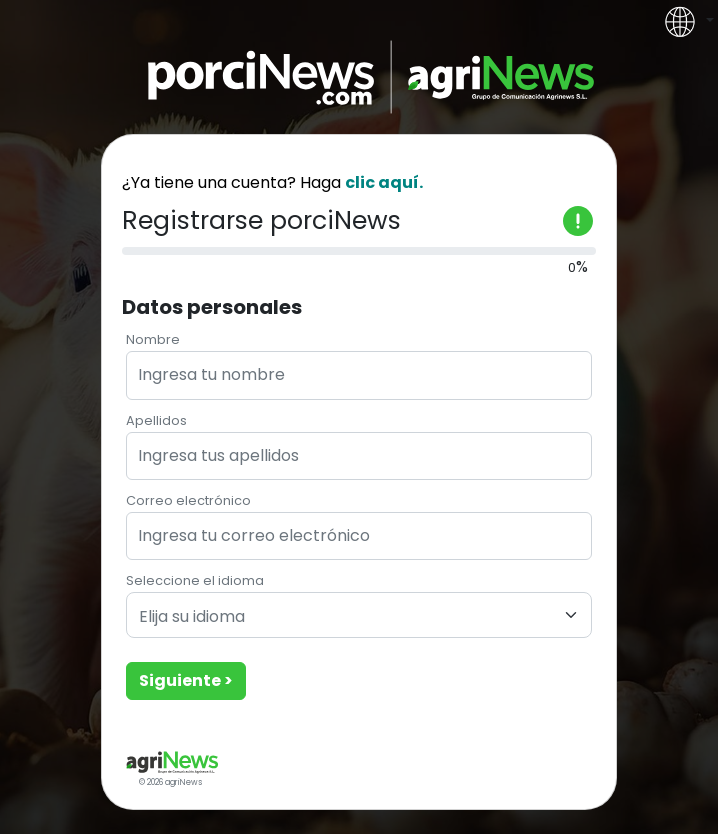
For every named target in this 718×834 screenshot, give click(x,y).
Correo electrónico (188, 500)
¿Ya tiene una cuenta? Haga (272, 182)
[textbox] (347, 617)
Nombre (153, 339)
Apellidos (156, 420)
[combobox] (359, 615)
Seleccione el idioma (195, 580)
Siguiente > (186, 680)
